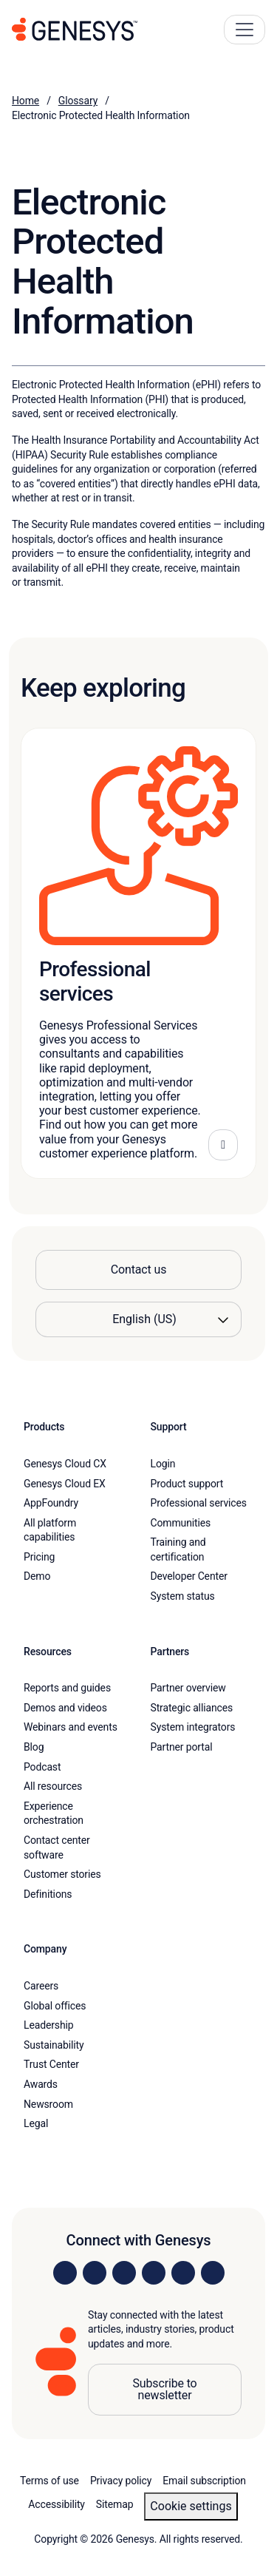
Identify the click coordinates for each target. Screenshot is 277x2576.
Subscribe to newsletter (164, 2389)
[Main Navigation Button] (244, 29)
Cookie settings (190, 2506)
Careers (41, 1986)
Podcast (42, 1767)
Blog (34, 1747)
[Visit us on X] (124, 2273)
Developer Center (189, 1576)
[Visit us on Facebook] (153, 2273)
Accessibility (56, 2504)
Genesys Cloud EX (65, 1484)
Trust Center (51, 2064)
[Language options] (138, 1319)
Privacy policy (120, 2481)
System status (183, 1596)
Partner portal (182, 1747)
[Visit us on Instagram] (94, 2273)
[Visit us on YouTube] (183, 2273)
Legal (36, 2123)
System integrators (193, 1727)
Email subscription (204, 2481)
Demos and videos (65, 1708)
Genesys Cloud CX (65, 1464)
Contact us (139, 1269)
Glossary (78, 101)
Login (163, 1464)
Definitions (48, 1894)
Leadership (48, 2025)
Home (25, 101)
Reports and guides (67, 1688)
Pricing (39, 1557)
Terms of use (49, 2481)
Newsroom (48, 2104)
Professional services (199, 1503)
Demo (37, 1576)
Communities (181, 1523)
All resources (53, 1786)
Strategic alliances (192, 1708)
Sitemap (115, 2504)
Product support (187, 1484)
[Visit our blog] (213, 2273)
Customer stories (62, 1874)
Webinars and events (70, 1727)
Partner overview (188, 1688)
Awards (41, 2084)
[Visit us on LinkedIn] (65, 2273)
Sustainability (54, 2045)
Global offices (55, 2006)
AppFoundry (51, 1503)
